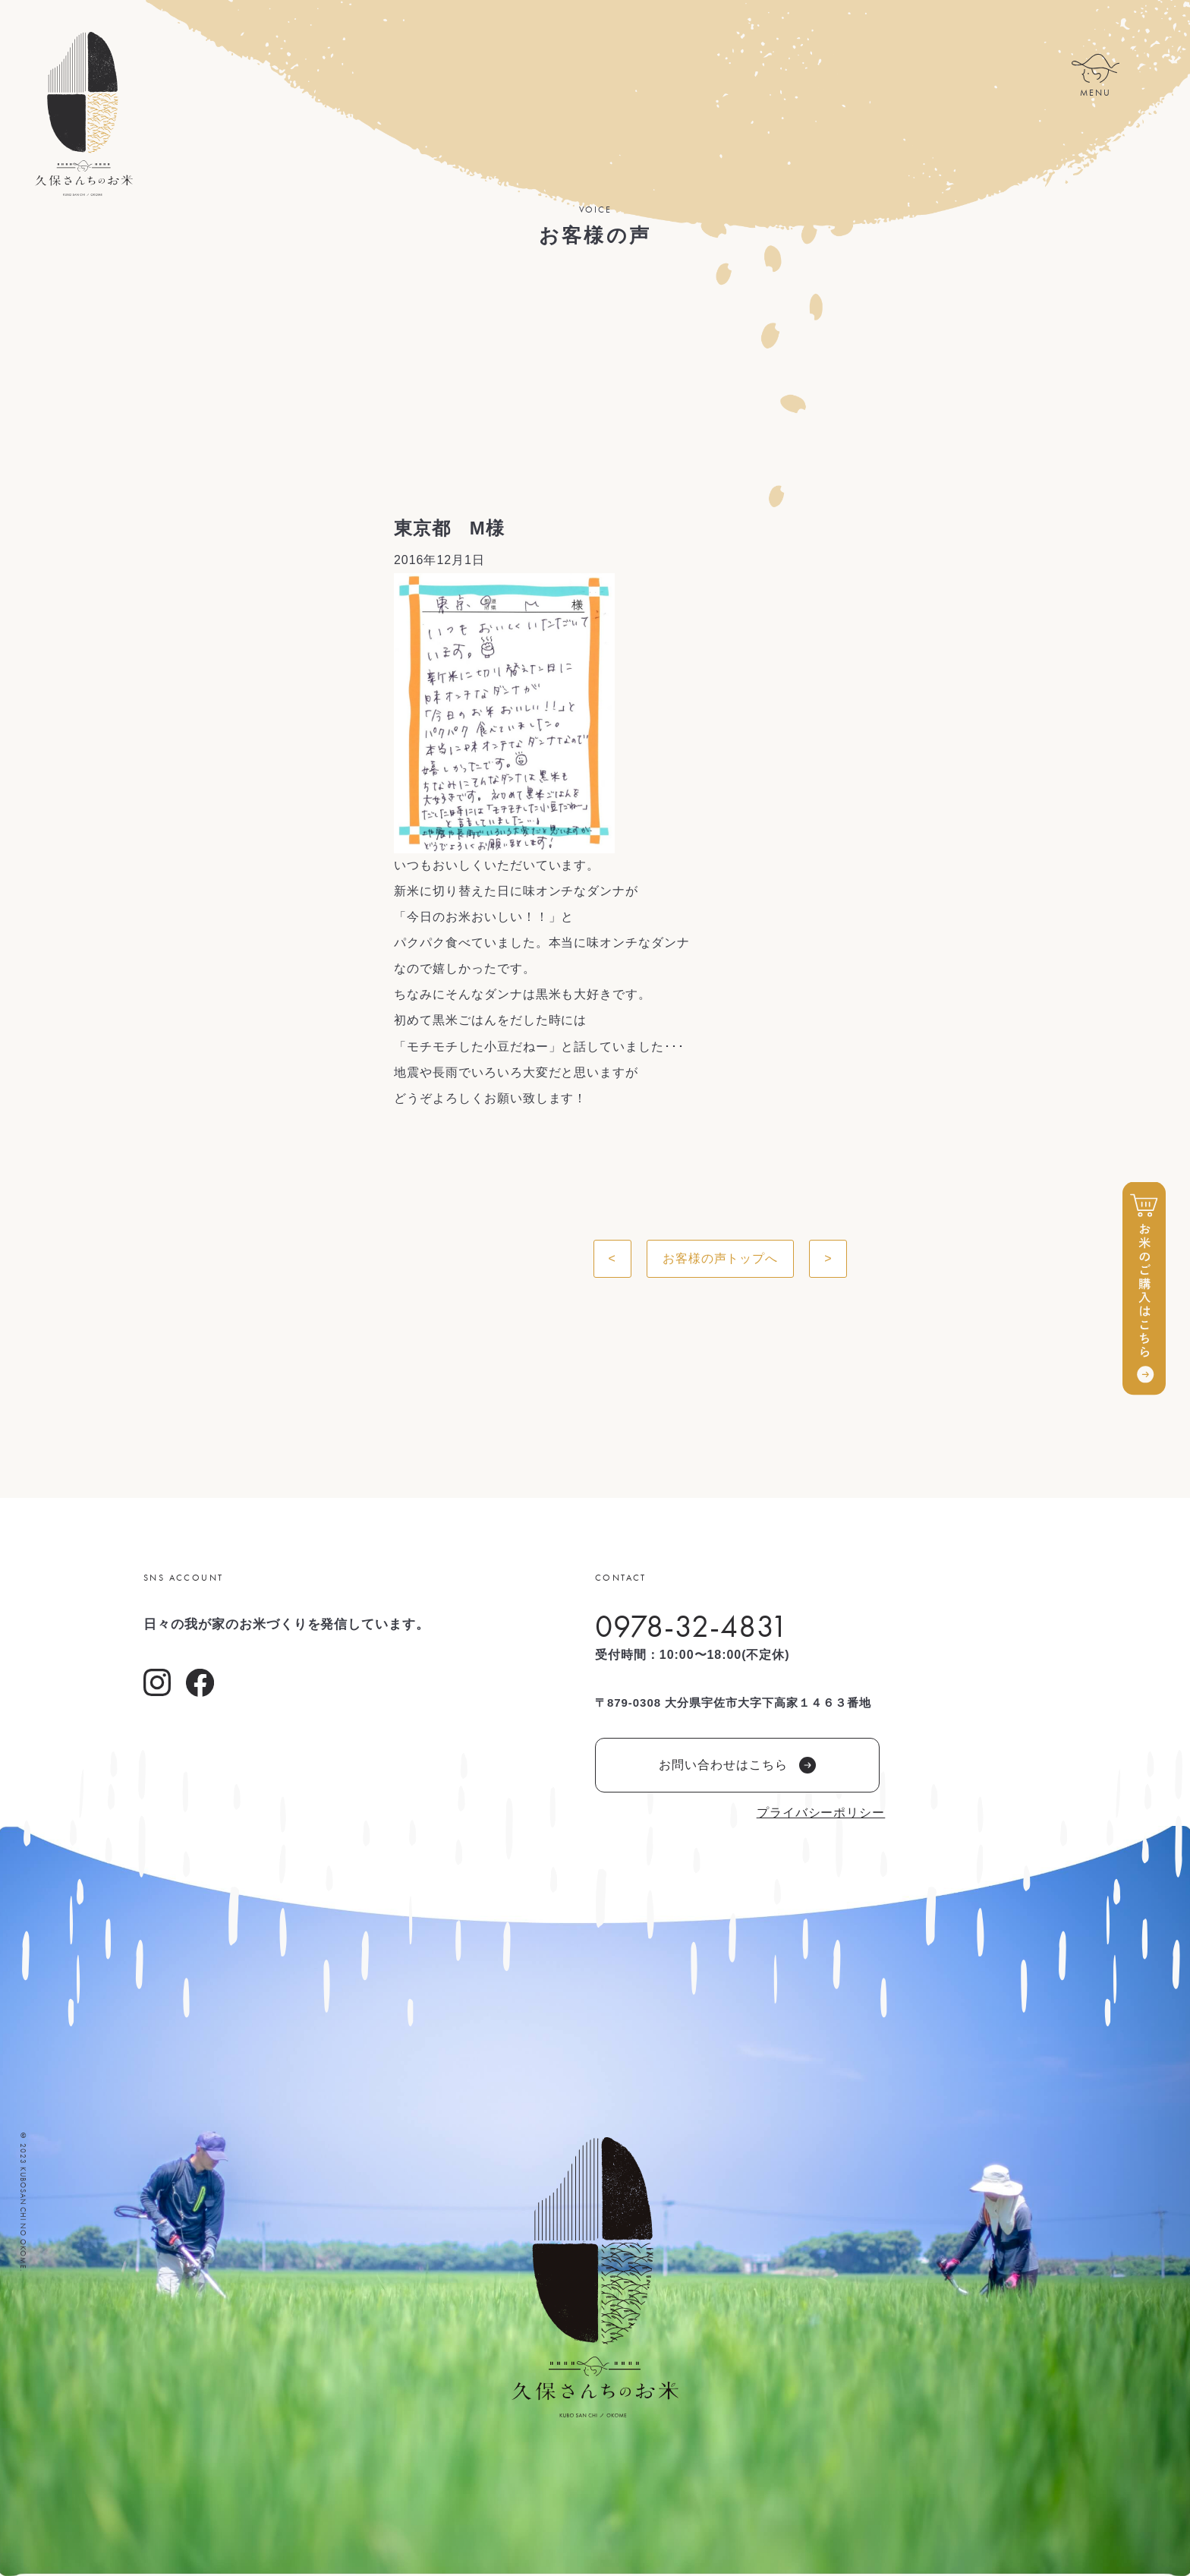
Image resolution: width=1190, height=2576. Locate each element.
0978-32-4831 (692, 1626)
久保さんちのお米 (83, 114)
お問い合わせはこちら (737, 1765)
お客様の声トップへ (721, 1258)
